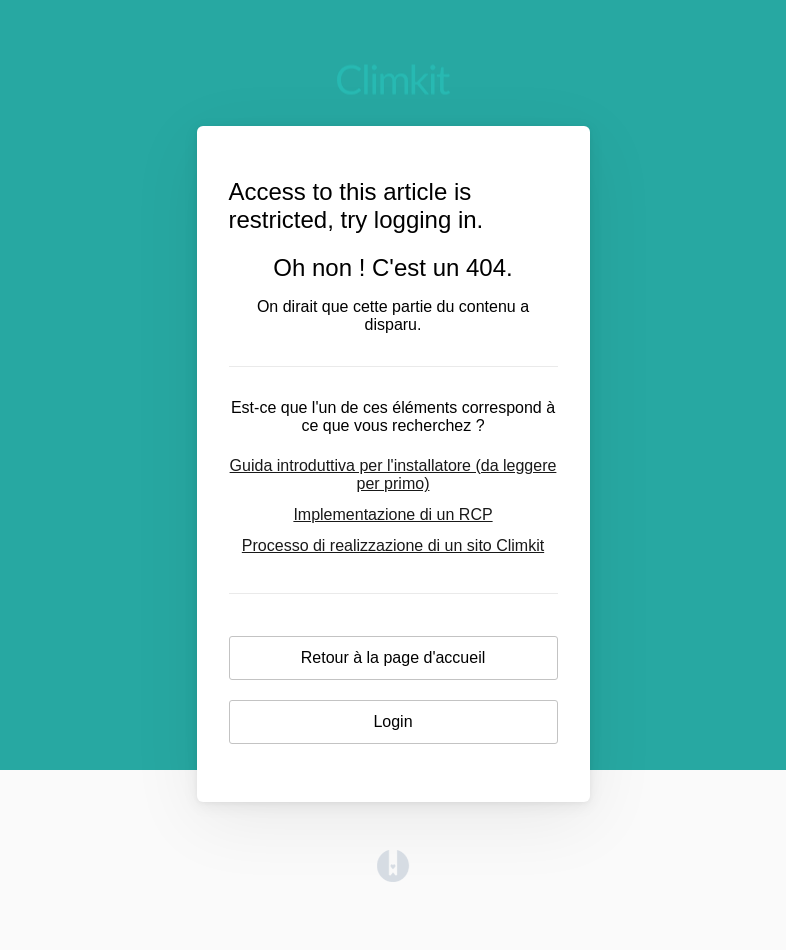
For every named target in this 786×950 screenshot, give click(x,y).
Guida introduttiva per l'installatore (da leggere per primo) (393, 474)
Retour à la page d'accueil (393, 657)
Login (392, 721)
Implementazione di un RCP (392, 514)
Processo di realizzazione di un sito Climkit (393, 545)
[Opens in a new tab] (393, 876)
